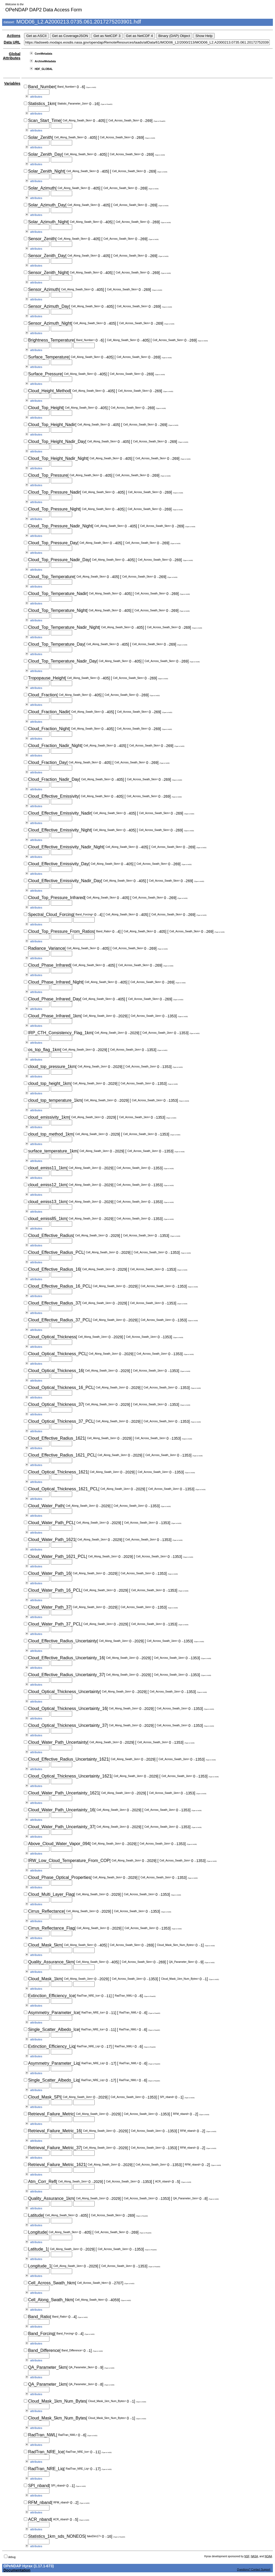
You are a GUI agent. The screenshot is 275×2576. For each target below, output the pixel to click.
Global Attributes (11, 56)
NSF (246, 2556)
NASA (254, 2556)
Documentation (16, 2570)
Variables (12, 83)
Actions (13, 36)
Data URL (12, 42)
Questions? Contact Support (253, 2569)
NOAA (268, 2556)
